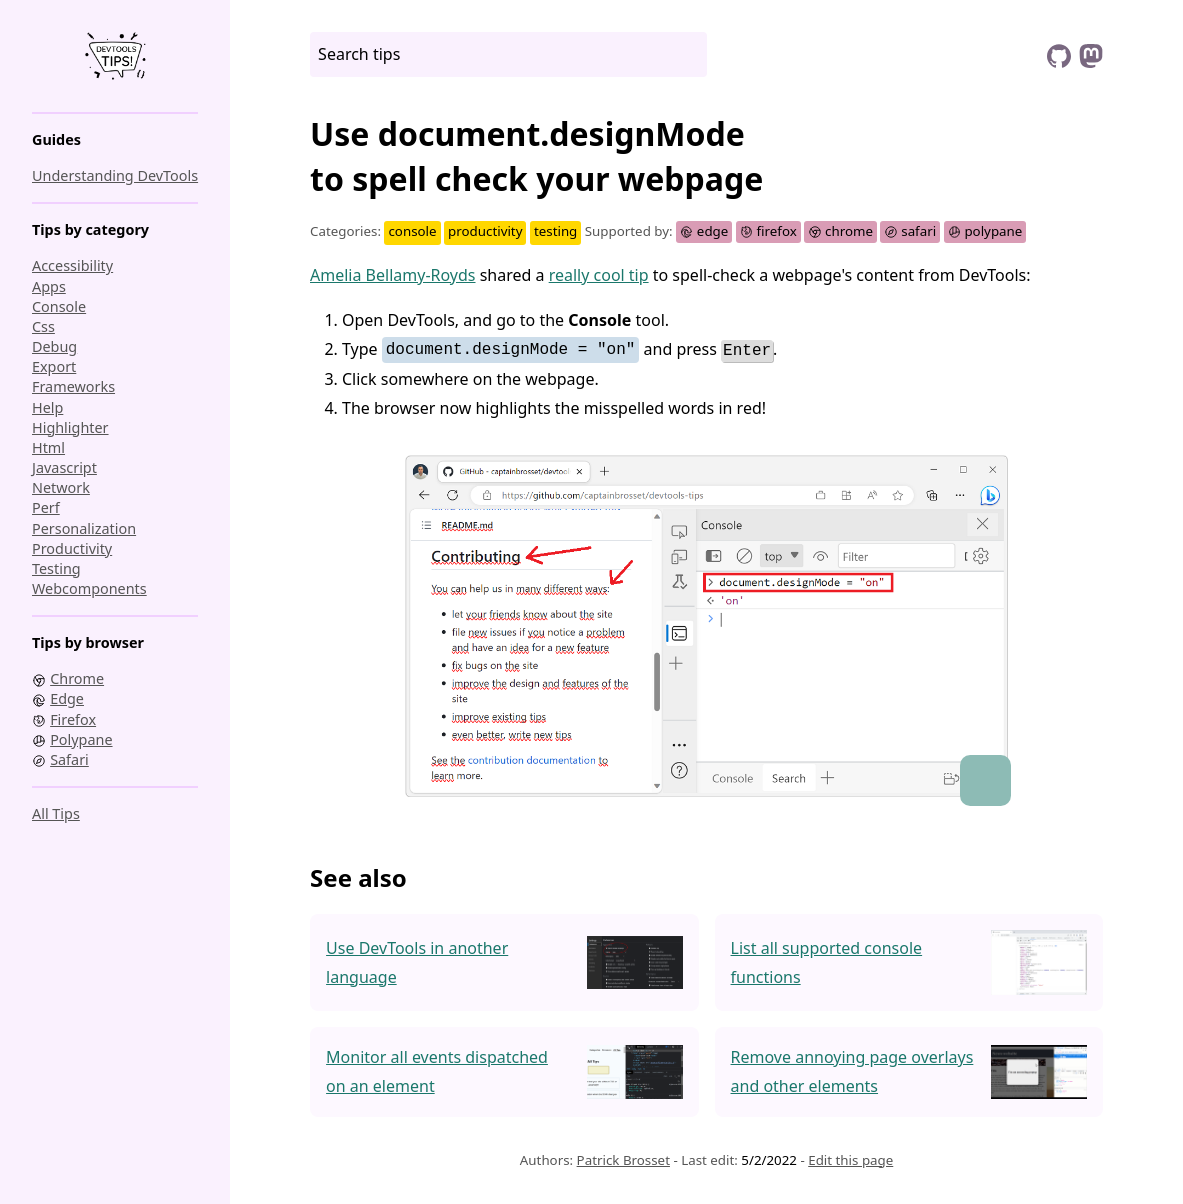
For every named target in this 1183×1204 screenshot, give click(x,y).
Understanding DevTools (115, 175)
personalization (84, 528)
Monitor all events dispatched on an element (437, 1070)
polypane (985, 231)
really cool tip (599, 275)
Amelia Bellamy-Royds (393, 275)
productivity (72, 548)
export (54, 366)
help (47, 407)
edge (704, 231)
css (43, 326)
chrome (840, 231)
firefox (768, 231)
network (61, 487)
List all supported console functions (827, 961)
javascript (64, 467)
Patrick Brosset (623, 1159)
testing (56, 568)
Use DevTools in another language (417, 961)
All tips (56, 813)
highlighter (70, 427)
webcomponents (89, 588)
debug (54, 346)
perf (46, 507)
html (48, 447)
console (59, 306)
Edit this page (850, 1159)
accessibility (72, 265)
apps (49, 286)
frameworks (73, 386)
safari (910, 231)
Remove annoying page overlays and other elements (852, 1070)
